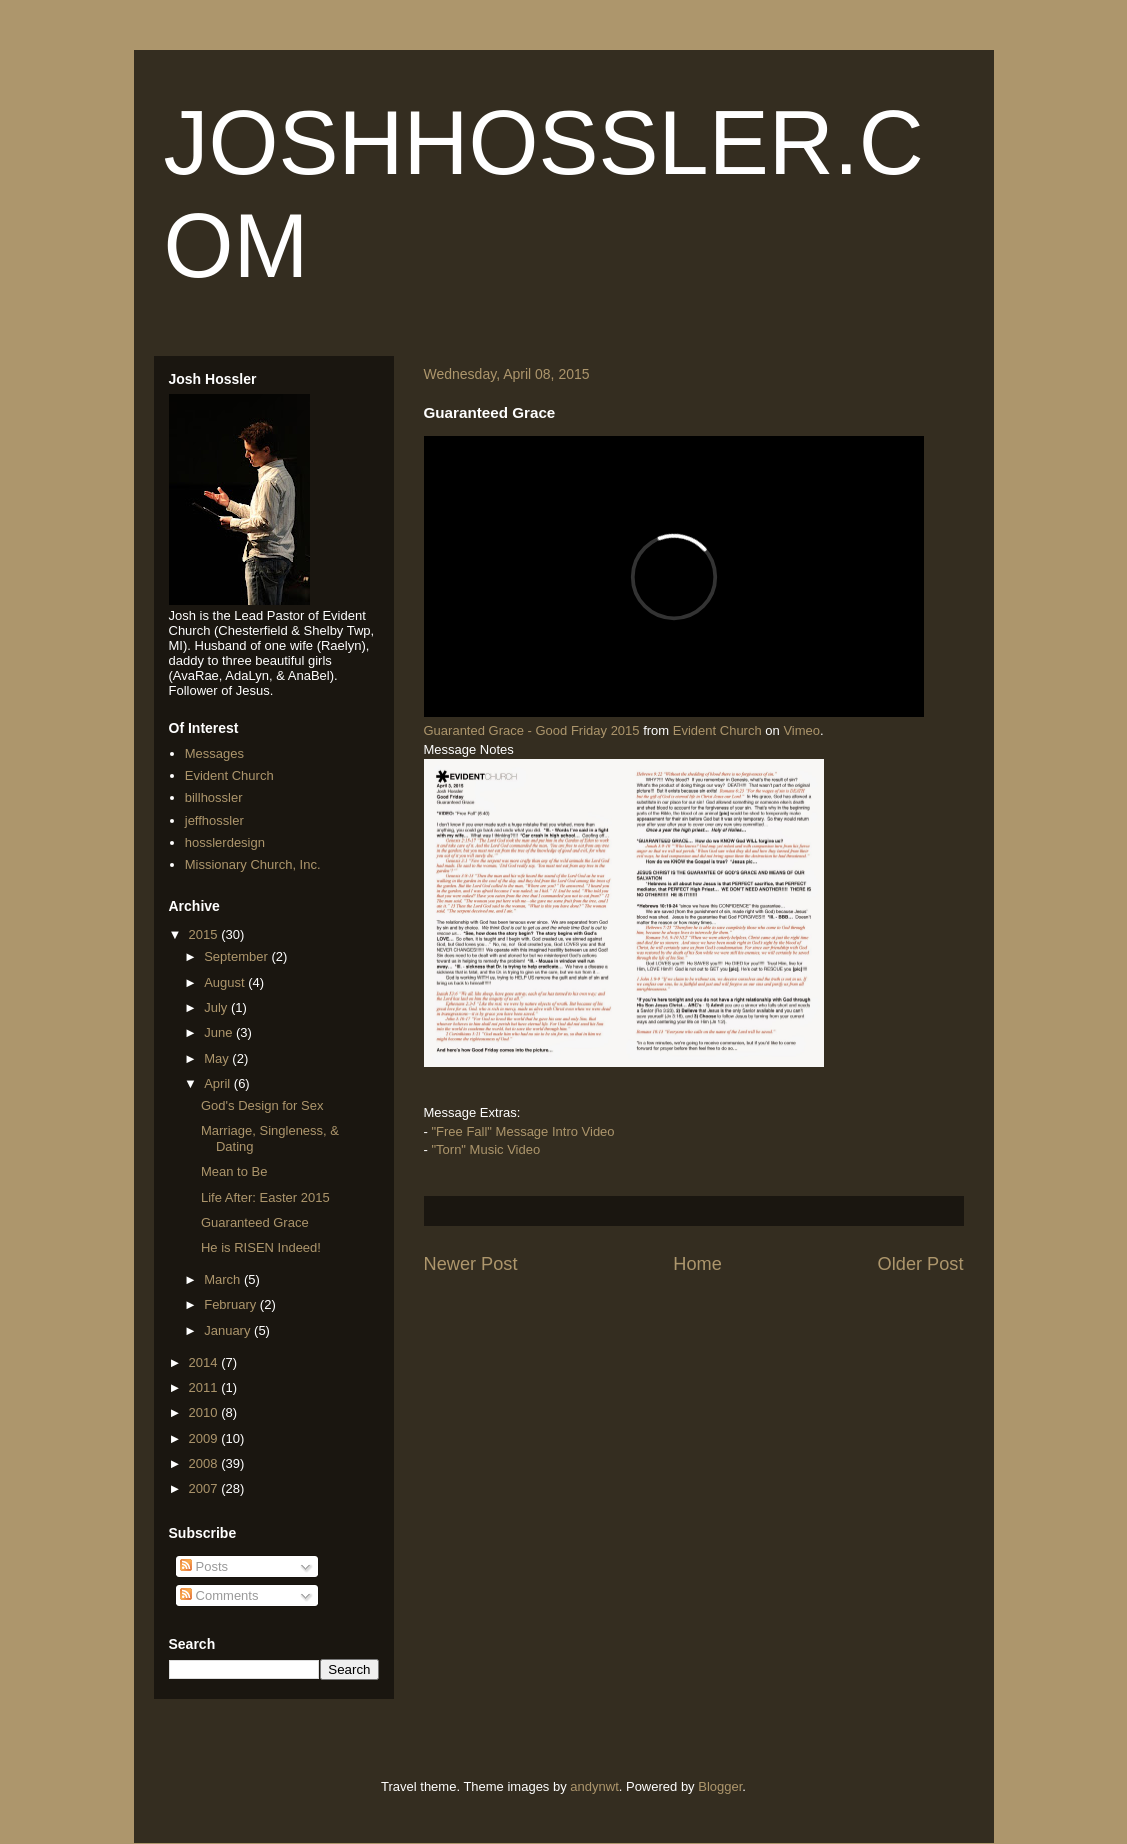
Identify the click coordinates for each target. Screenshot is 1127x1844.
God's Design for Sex (262, 1105)
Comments (219, 1595)
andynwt (594, 1786)
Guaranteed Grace (255, 1222)
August (226, 982)
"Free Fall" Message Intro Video (522, 1131)
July (217, 1007)
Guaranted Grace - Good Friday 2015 (532, 730)
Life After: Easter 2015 (265, 1197)
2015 (205, 934)
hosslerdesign (225, 842)
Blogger (720, 1786)
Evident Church (717, 730)
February (232, 1304)
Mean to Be (234, 1171)
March (224, 1279)
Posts (204, 1566)
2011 (205, 1387)
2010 (205, 1412)
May (218, 1058)
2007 (205, 1488)
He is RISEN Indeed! (261, 1247)
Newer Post (471, 1264)
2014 (205, 1362)
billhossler (214, 797)
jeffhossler (214, 820)
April (219, 1083)
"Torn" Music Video (485, 1149)
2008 (205, 1463)
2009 (205, 1438)
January (229, 1330)
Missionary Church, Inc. (253, 864)
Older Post (921, 1264)
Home (697, 1264)
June (220, 1032)
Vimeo (801, 730)
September (237, 956)
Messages (214, 753)
